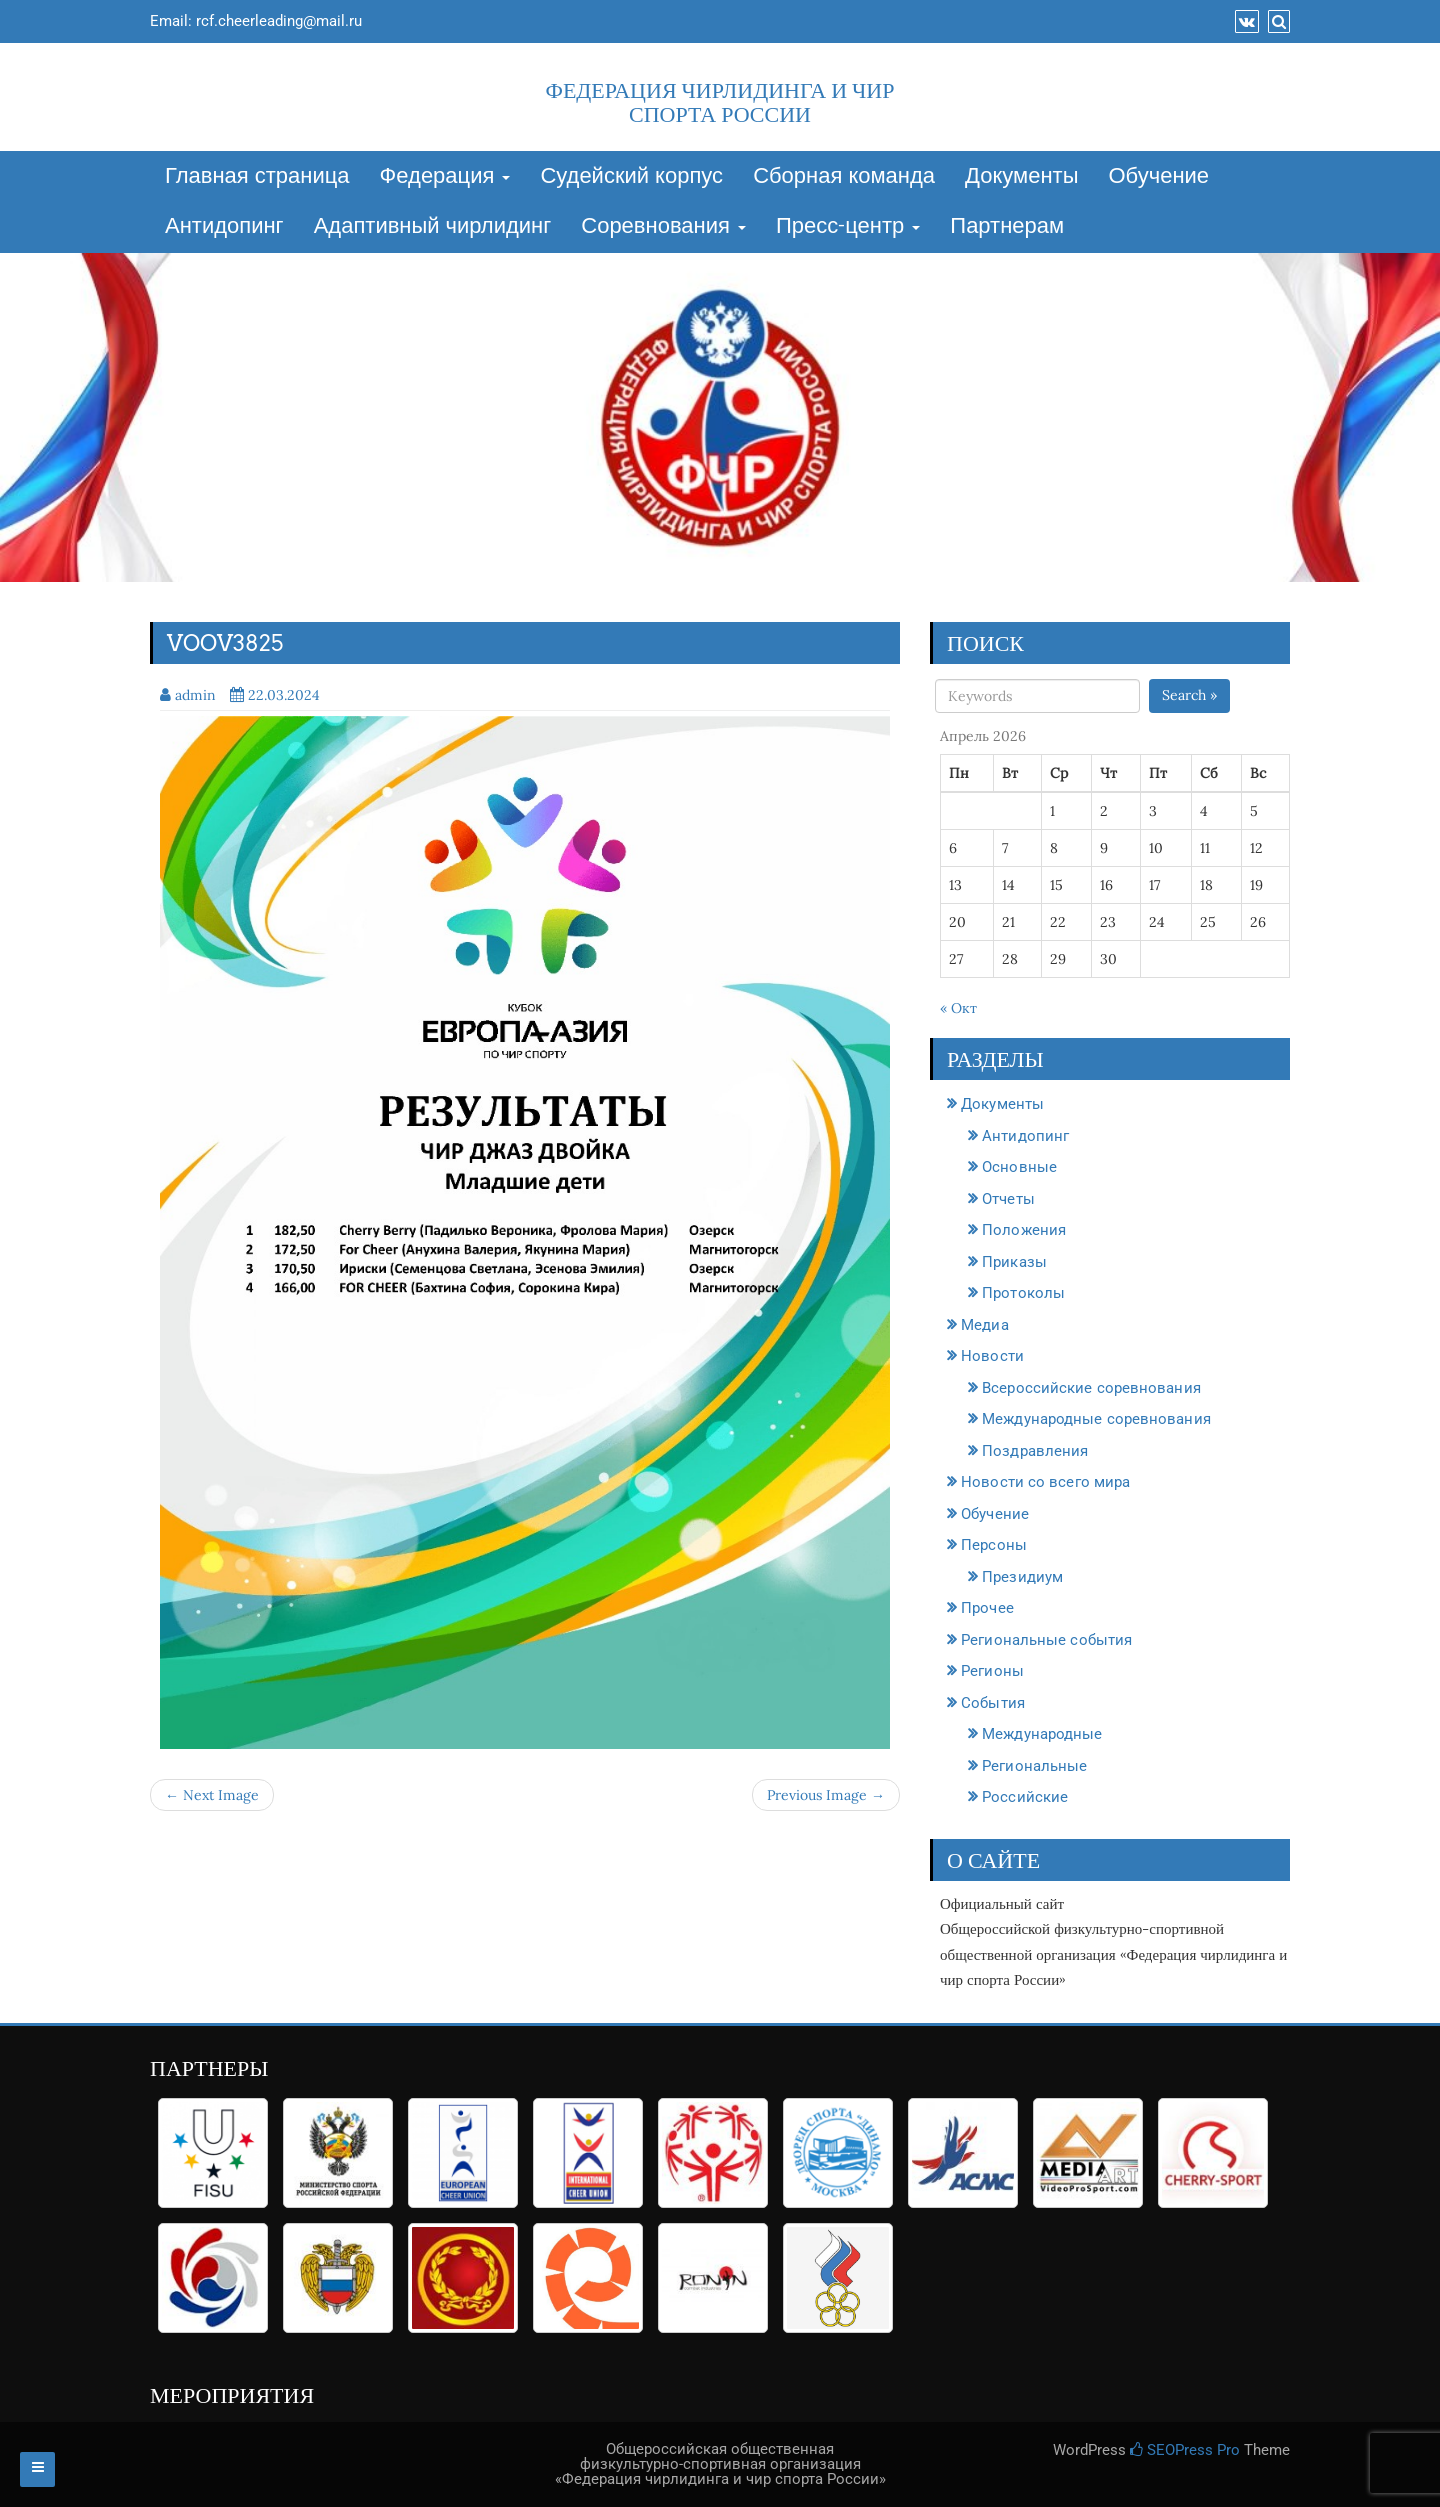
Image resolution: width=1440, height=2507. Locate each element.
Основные (1019, 1167)
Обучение (1158, 177)
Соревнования (663, 227)
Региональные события (1046, 1640)
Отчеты (1008, 1199)
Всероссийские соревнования (1091, 1388)
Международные (1042, 1734)
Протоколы (1023, 1293)
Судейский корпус (631, 177)
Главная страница (257, 177)
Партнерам (1007, 227)
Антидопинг (224, 227)
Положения (1024, 1230)
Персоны (994, 1545)
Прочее (987, 1608)
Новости (992, 1356)
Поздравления (1035, 1451)
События (993, 1703)
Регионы (992, 1671)
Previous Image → (826, 1795)
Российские (1025, 1797)
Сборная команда (844, 177)
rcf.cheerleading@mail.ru (279, 21)
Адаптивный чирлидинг (433, 227)
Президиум (1022, 1577)
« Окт (958, 1008)
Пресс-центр (848, 227)
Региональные (1034, 1766)
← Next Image (212, 1795)
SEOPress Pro (1185, 2450)
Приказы (1014, 1262)
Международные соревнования (1096, 1419)
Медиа (985, 1325)
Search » (1189, 695)
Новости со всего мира (1045, 1482)
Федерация (445, 177)
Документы (1021, 177)
